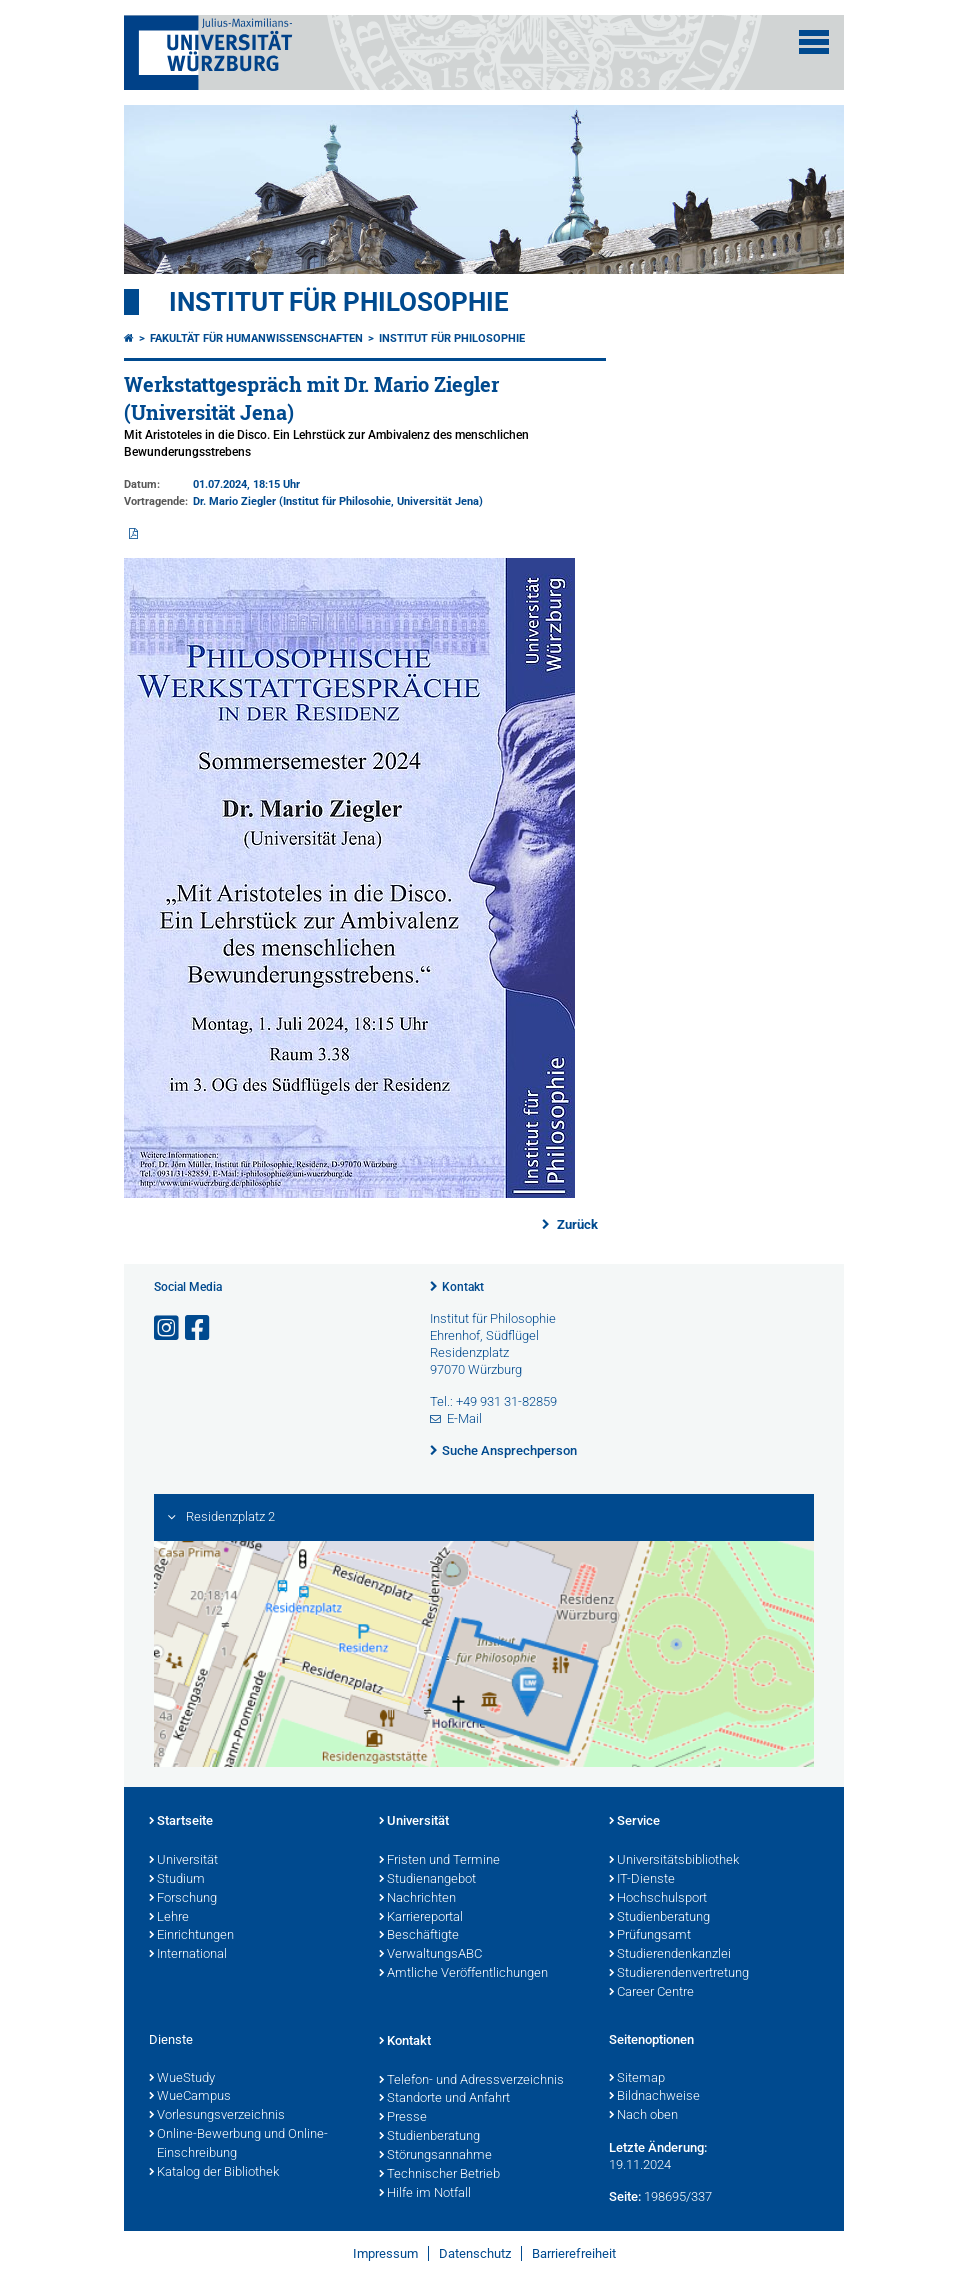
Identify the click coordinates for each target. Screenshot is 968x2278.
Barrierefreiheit (574, 2253)
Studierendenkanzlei (670, 1955)
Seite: (625, 2196)
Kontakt (463, 1287)
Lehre (169, 1918)
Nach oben (643, 2116)
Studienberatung (659, 1918)
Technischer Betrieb (439, 2175)
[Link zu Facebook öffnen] (199, 1328)
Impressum (385, 2253)
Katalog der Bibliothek (214, 2173)
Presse (403, 2118)
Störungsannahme (435, 2156)
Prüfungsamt (650, 1936)
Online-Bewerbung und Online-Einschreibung (238, 2144)
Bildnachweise (654, 2097)
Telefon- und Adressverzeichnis (471, 2081)
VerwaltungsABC (430, 1955)
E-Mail (464, 1418)
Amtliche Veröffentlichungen (463, 1974)
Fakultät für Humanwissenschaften (256, 338)
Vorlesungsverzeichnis (217, 2116)
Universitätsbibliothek (674, 1861)
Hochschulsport (658, 1899)
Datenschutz (475, 2253)
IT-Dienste (642, 1880)
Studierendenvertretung (679, 1974)
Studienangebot (427, 1880)
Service (634, 1822)
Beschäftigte (419, 1936)
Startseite (181, 1822)
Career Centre (651, 1993)
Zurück (576, 1224)
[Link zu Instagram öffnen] (168, 1328)
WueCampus (190, 2097)
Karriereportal (421, 1918)
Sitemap (637, 2079)
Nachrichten (417, 1899)
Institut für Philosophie (339, 302)
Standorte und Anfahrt (444, 2099)
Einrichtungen (191, 1936)
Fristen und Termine (439, 1861)
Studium (177, 1880)
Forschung (183, 1899)
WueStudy (182, 2079)
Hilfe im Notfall (425, 2194)
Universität (183, 1861)
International (188, 1955)
